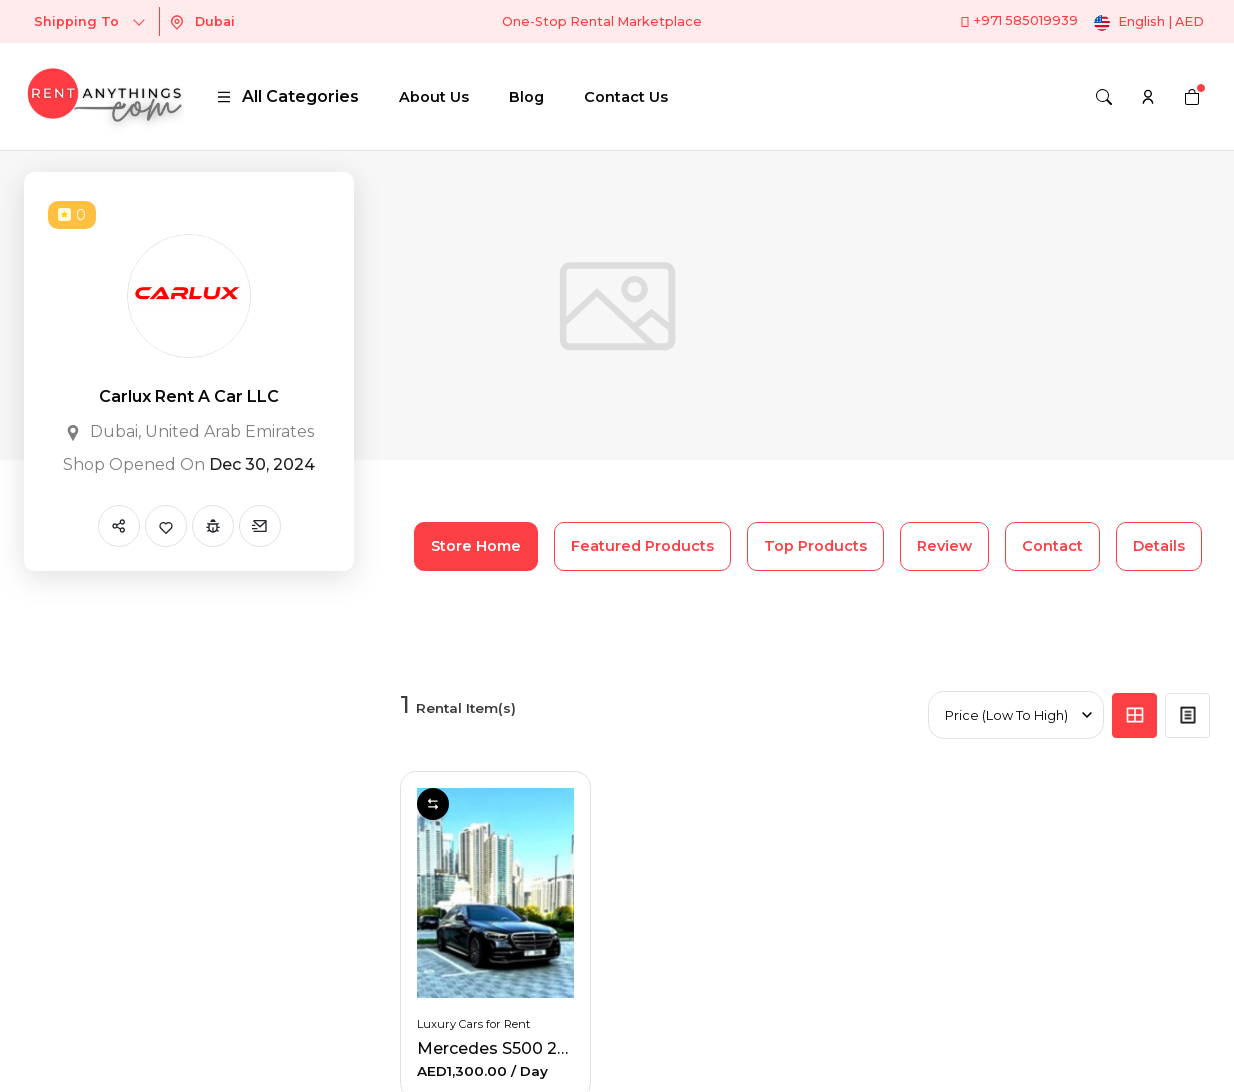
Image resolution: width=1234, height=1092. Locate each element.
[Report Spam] (213, 526)
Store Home (476, 546)
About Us (434, 97)
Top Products (815, 546)
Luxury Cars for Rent (473, 1024)
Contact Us (626, 97)
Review (944, 546)
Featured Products (642, 546)
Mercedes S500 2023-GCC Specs (549, 1048)
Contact (1052, 546)
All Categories (287, 96)
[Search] (1104, 97)
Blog (526, 97)
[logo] (104, 96)
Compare (433, 804)
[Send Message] (260, 526)
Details (1159, 546)
